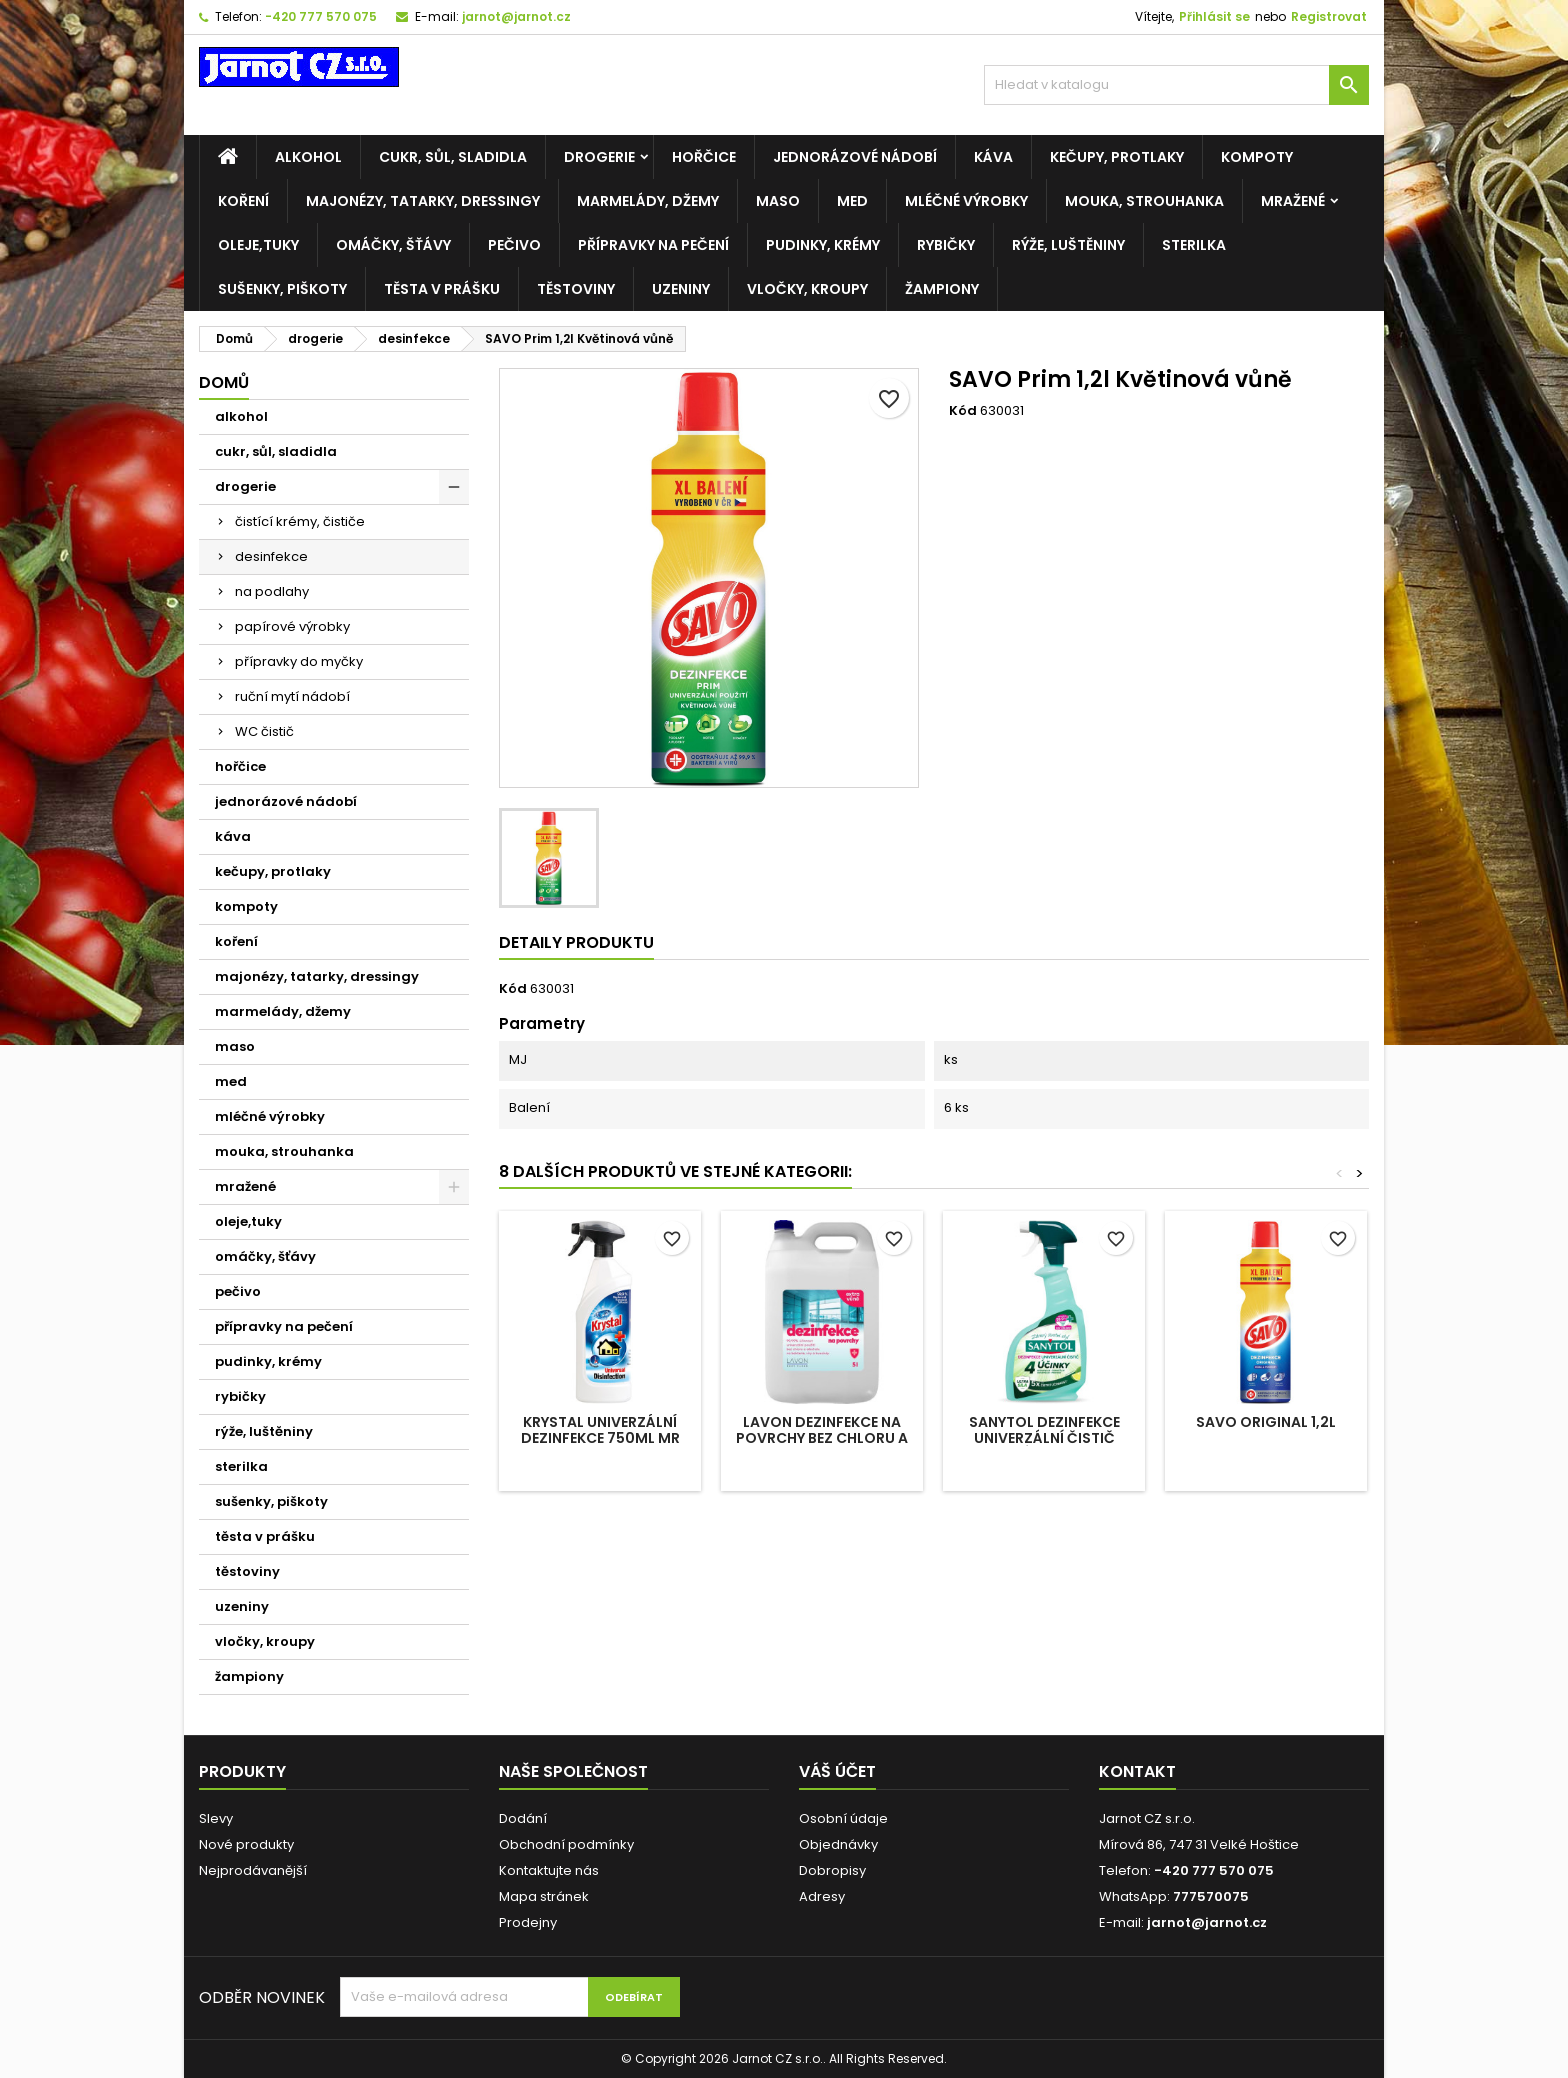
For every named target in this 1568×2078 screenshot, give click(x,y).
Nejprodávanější (253, 1870)
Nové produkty (246, 1844)
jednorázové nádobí (855, 157)
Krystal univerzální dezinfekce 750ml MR (600, 1430)
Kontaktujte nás (549, 1870)
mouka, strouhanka (1144, 201)
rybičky (946, 245)
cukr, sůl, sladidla (453, 157)
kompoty (1257, 157)
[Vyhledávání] (1176, 85)
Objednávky (838, 1844)
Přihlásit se (1214, 16)
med (852, 201)
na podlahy (272, 591)
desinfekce (271, 556)
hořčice (704, 157)
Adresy (822, 1896)
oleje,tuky (258, 245)
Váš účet (837, 1771)
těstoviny (576, 289)
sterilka (1194, 245)
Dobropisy (832, 1870)
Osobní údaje (843, 1818)
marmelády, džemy (648, 201)
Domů (224, 382)
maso (778, 201)
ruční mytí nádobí (292, 696)
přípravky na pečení (653, 245)
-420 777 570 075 (321, 16)
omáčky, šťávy (393, 245)
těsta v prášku (442, 289)
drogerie (599, 157)
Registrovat (1329, 16)
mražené (1293, 201)
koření (243, 201)
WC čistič (264, 731)
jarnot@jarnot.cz (516, 16)
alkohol (308, 157)
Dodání (523, 1818)
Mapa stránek (544, 1896)
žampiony (942, 289)
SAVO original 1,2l (1266, 1422)
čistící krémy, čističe (300, 521)
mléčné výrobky (966, 201)
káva (993, 157)
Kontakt (1137, 1771)
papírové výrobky (292, 626)
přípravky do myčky (299, 661)
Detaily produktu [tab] (576, 942)
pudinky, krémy (823, 245)
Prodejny (528, 1922)
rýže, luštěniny (1068, 245)
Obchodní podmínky (566, 1844)
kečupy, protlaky (1117, 157)
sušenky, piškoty (282, 289)
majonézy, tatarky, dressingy (423, 201)
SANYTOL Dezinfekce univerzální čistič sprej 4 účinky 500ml (1044, 1438)
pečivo (514, 245)
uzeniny (681, 289)
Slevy (216, 1818)
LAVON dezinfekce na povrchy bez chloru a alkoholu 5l (822, 1438)
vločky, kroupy (807, 289)
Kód (963, 411)
